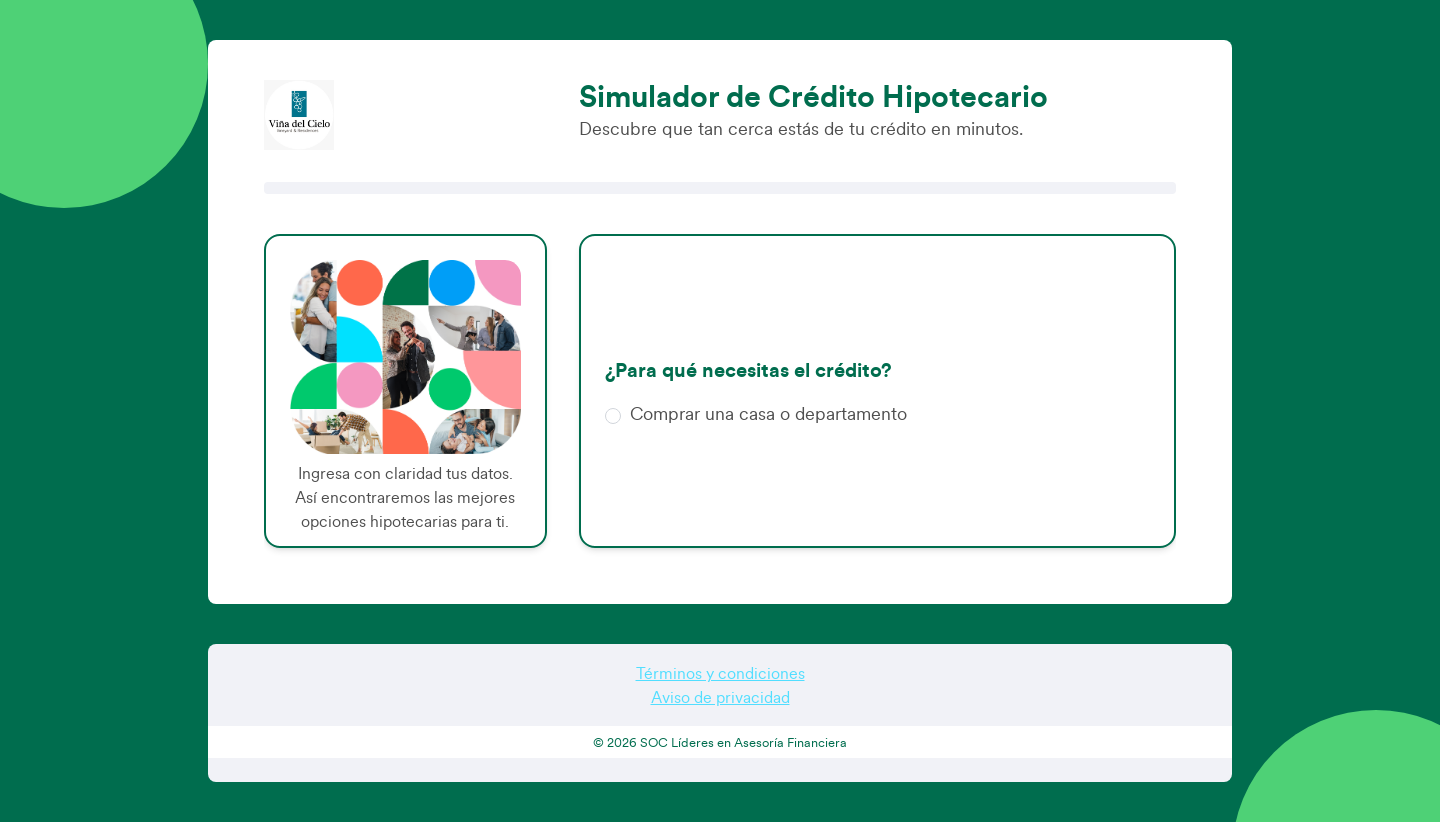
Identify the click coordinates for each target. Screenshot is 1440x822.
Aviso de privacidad (720, 698)
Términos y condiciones (720, 674)
